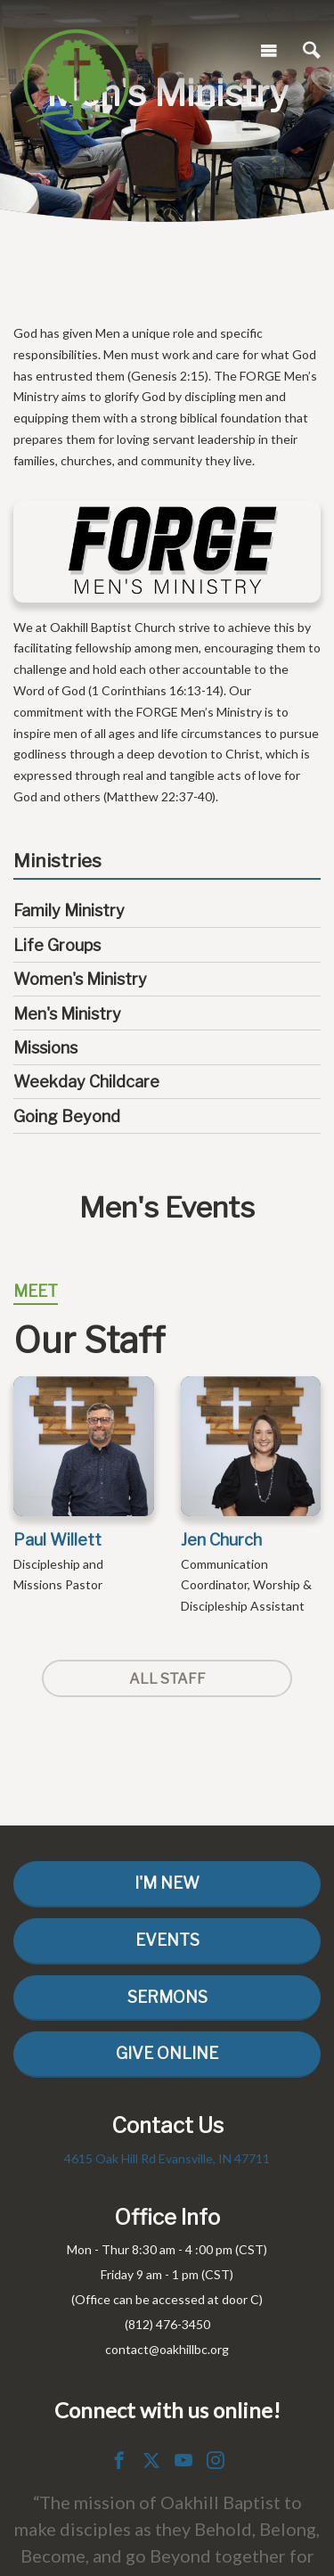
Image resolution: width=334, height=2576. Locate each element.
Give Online (167, 2053)
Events (167, 1940)
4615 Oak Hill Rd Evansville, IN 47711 (167, 2158)
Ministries (57, 861)
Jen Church (221, 1539)
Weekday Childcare (86, 1081)
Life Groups (57, 945)
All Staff (167, 1678)
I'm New (167, 1883)
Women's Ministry (80, 979)
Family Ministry (69, 910)
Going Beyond (66, 1116)
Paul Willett (57, 1539)
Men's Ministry (67, 1014)
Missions (45, 1047)
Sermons (167, 1997)
